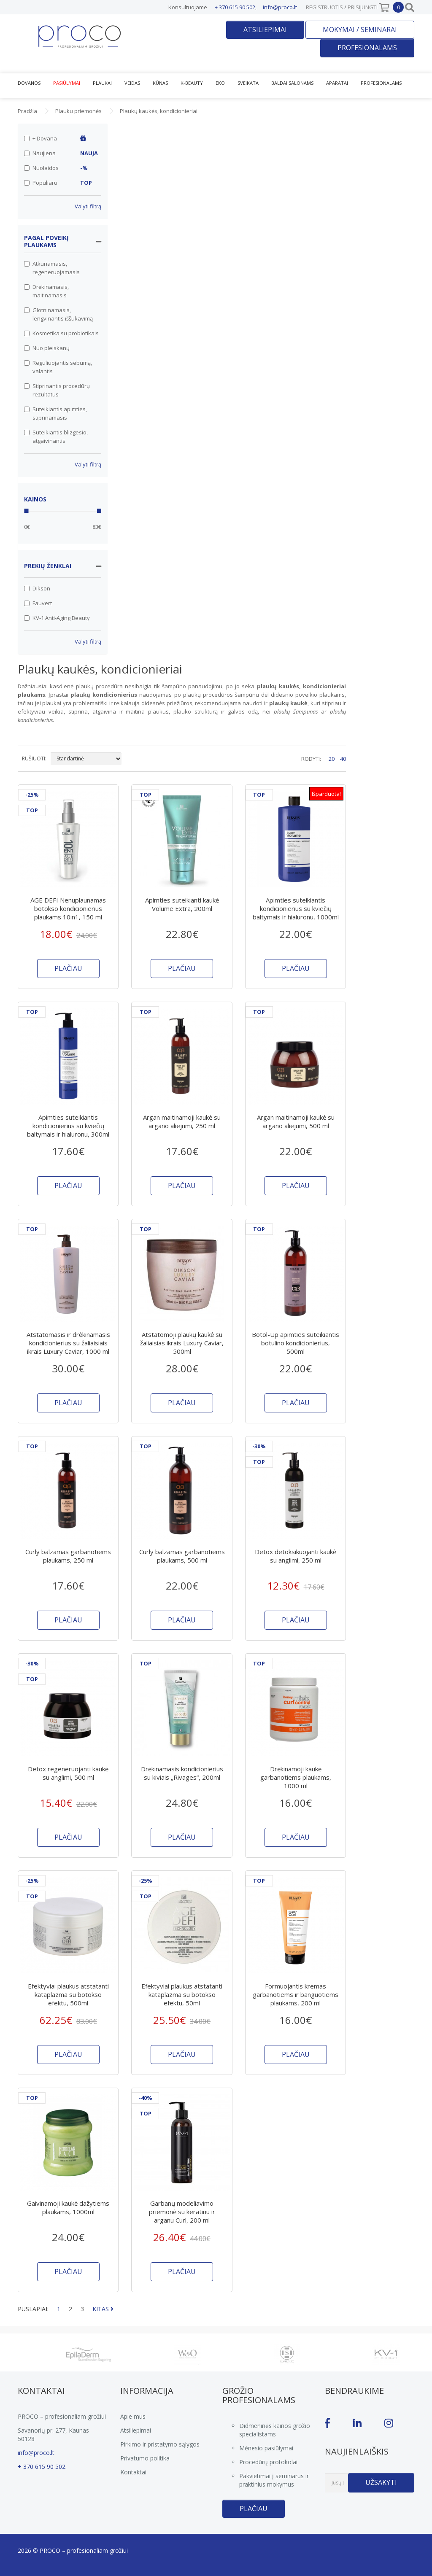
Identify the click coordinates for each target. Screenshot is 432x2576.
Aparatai (337, 83)
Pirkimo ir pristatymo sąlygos (160, 2444)
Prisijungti (363, 7)
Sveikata (248, 83)
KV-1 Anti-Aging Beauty (57, 618)
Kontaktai (133, 2472)
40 (343, 759)
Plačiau (253, 2508)
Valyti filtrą (88, 206)
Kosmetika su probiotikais (61, 333)
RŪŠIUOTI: (34, 758)
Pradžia (27, 111)
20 (332, 759)
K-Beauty (192, 83)
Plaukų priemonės (78, 111)
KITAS (102, 2309)
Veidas (132, 83)
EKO (220, 83)
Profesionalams (367, 47)
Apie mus (133, 2416)
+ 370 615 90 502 (235, 7)
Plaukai (102, 83)
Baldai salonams (292, 83)
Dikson (37, 588)
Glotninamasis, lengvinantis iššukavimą (58, 314)
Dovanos (29, 83)
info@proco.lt (280, 7)
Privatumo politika (145, 2458)
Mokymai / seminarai (360, 29)
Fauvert (38, 603)
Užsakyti (381, 2482)
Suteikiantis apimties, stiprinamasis (55, 413)
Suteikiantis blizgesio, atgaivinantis (56, 436)
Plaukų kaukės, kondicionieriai (158, 111)
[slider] (26, 511)
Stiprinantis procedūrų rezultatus (57, 390)
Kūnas (160, 83)
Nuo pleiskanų (47, 348)
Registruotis (324, 7)
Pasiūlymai (66, 83)
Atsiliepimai (265, 29)
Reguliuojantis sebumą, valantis (58, 367)
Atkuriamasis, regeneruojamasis (52, 268)
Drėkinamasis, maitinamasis (46, 291)
